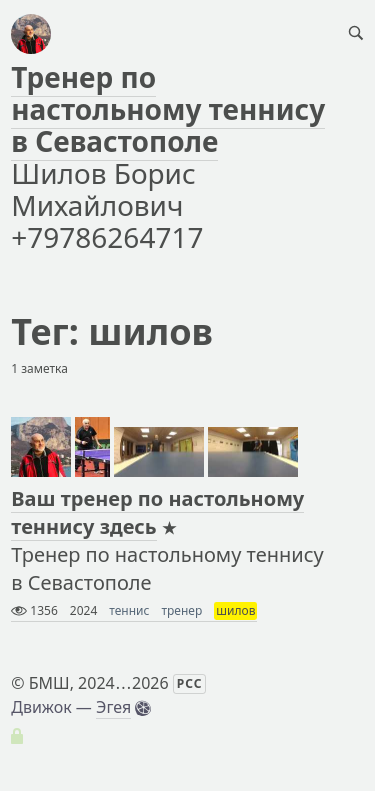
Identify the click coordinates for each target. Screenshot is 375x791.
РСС (190, 683)
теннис (129, 610)
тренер (181, 610)
